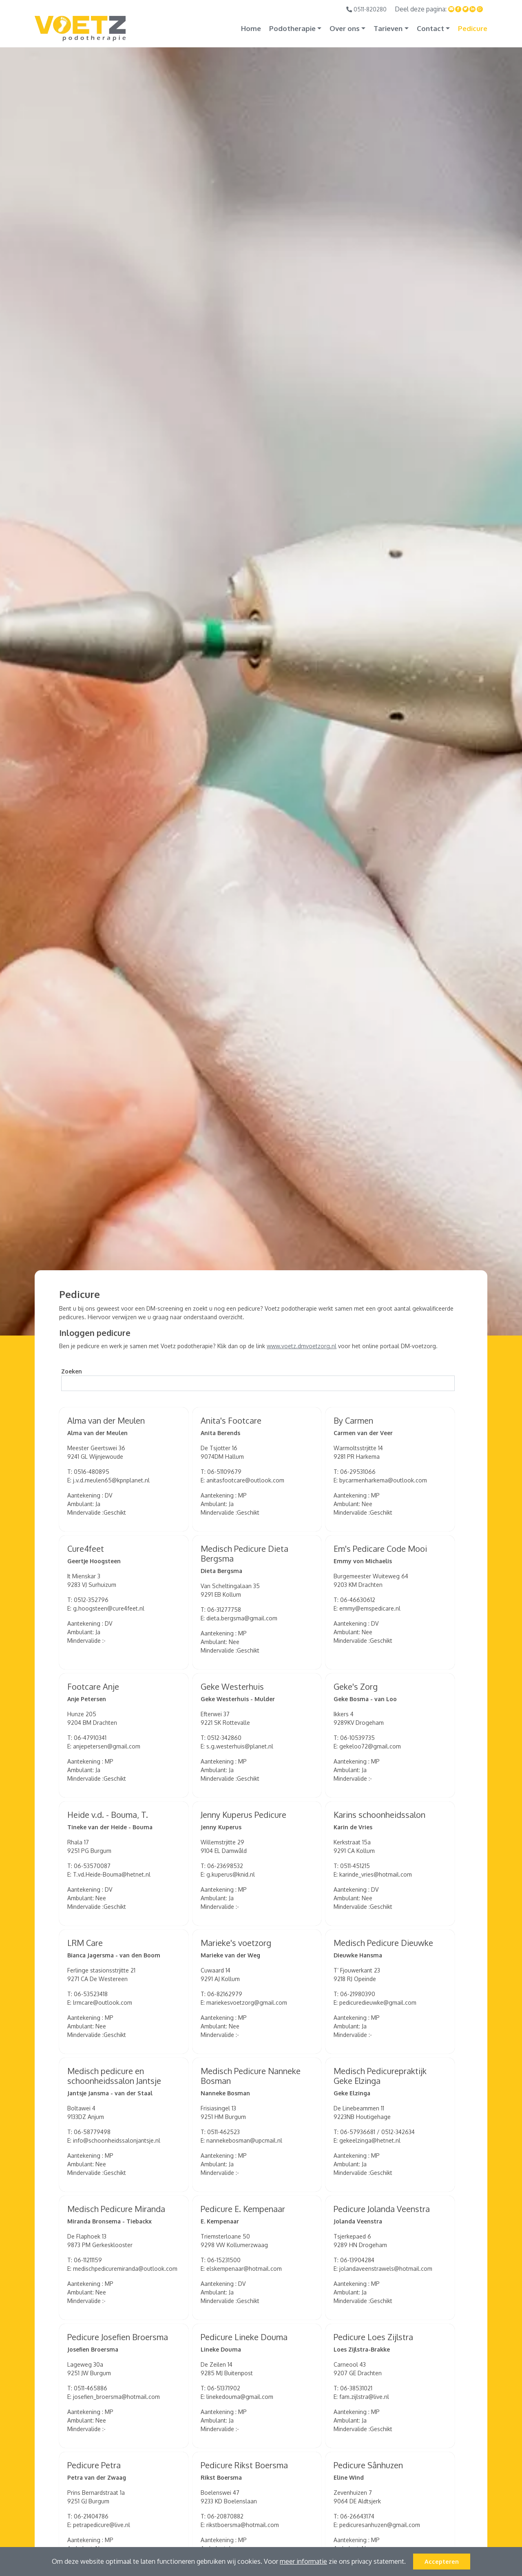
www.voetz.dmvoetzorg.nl (301, 1345)
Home (251, 28)
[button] (408, 2562)
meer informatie (303, 2561)
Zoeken (71, 1371)
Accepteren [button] (442, 2561)
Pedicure (472, 28)
